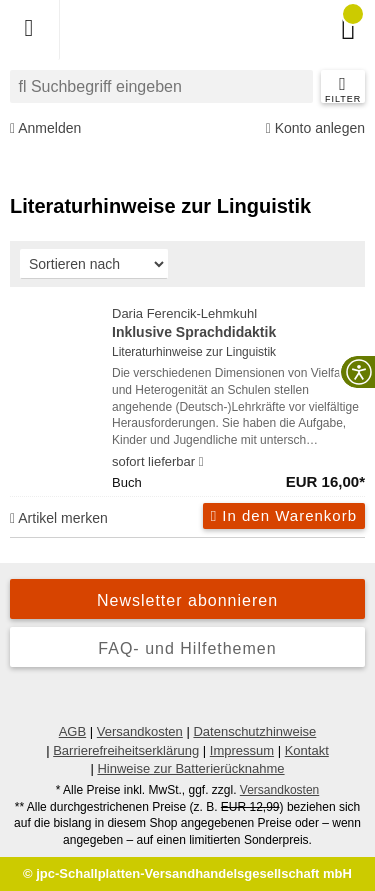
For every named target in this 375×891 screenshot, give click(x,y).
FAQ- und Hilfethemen (187, 648)
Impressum (242, 750)
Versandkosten (140, 731)
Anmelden (45, 128)
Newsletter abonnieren (187, 600)
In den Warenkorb (284, 515)
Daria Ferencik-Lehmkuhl (238, 324)
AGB (72, 731)
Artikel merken (59, 518)
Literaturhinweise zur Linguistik (194, 352)
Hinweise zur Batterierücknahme (190, 768)
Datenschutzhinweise (254, 731)
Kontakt (307, 750)
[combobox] (161, 86)
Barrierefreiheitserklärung (126, 750)
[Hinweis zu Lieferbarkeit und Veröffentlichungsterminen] (201, 462)
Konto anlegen (315, 128)
